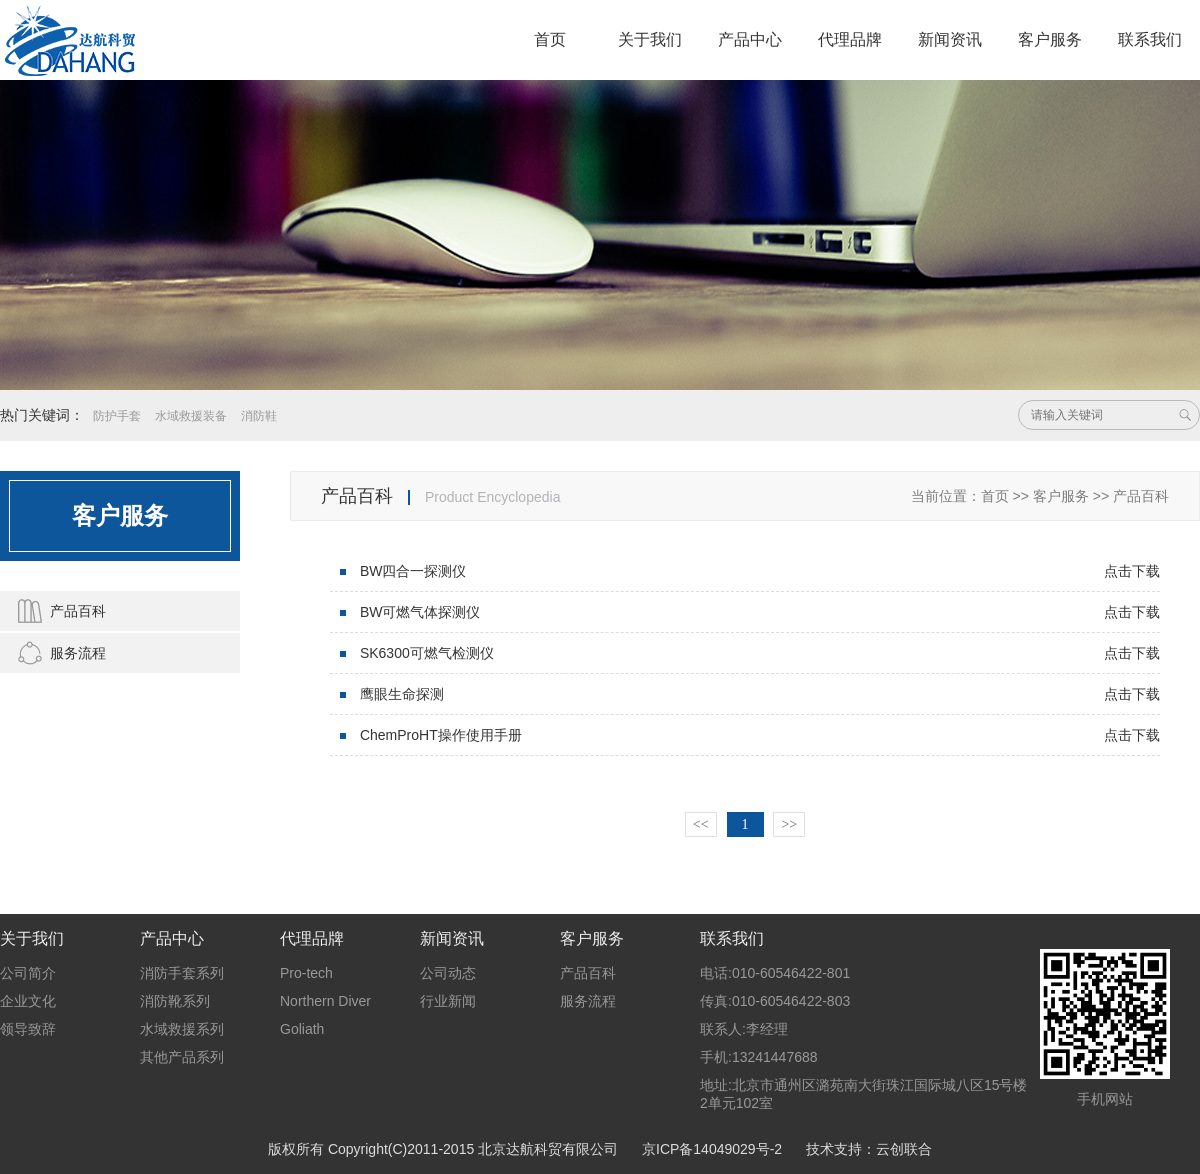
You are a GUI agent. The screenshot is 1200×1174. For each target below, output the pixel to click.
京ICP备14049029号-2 (712, 1149)
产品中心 (750, 39)
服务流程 (58, 653)
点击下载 (1132, 571)
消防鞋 (259, 416)
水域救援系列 (182, 1029)
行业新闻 (448, 1001)
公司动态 (448, 973)
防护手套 (117, 416)
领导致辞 (28, 1029)
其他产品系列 (182, 1057)
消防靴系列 (175, 1001)
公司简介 (28, 973)
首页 (550, 39)
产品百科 (58, 611)
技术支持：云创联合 (869, 1149)
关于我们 (650, 39)
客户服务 (1050, 39)
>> (789, 824)
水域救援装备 (191, 416)
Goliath (302, 1029)
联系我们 (1150, 39)
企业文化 (28, 1001)
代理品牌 (850, 39)
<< (701, 824)
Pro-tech (306, 973)
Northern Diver (325, 1001)
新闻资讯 (950, 39)
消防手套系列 (182, 973)
